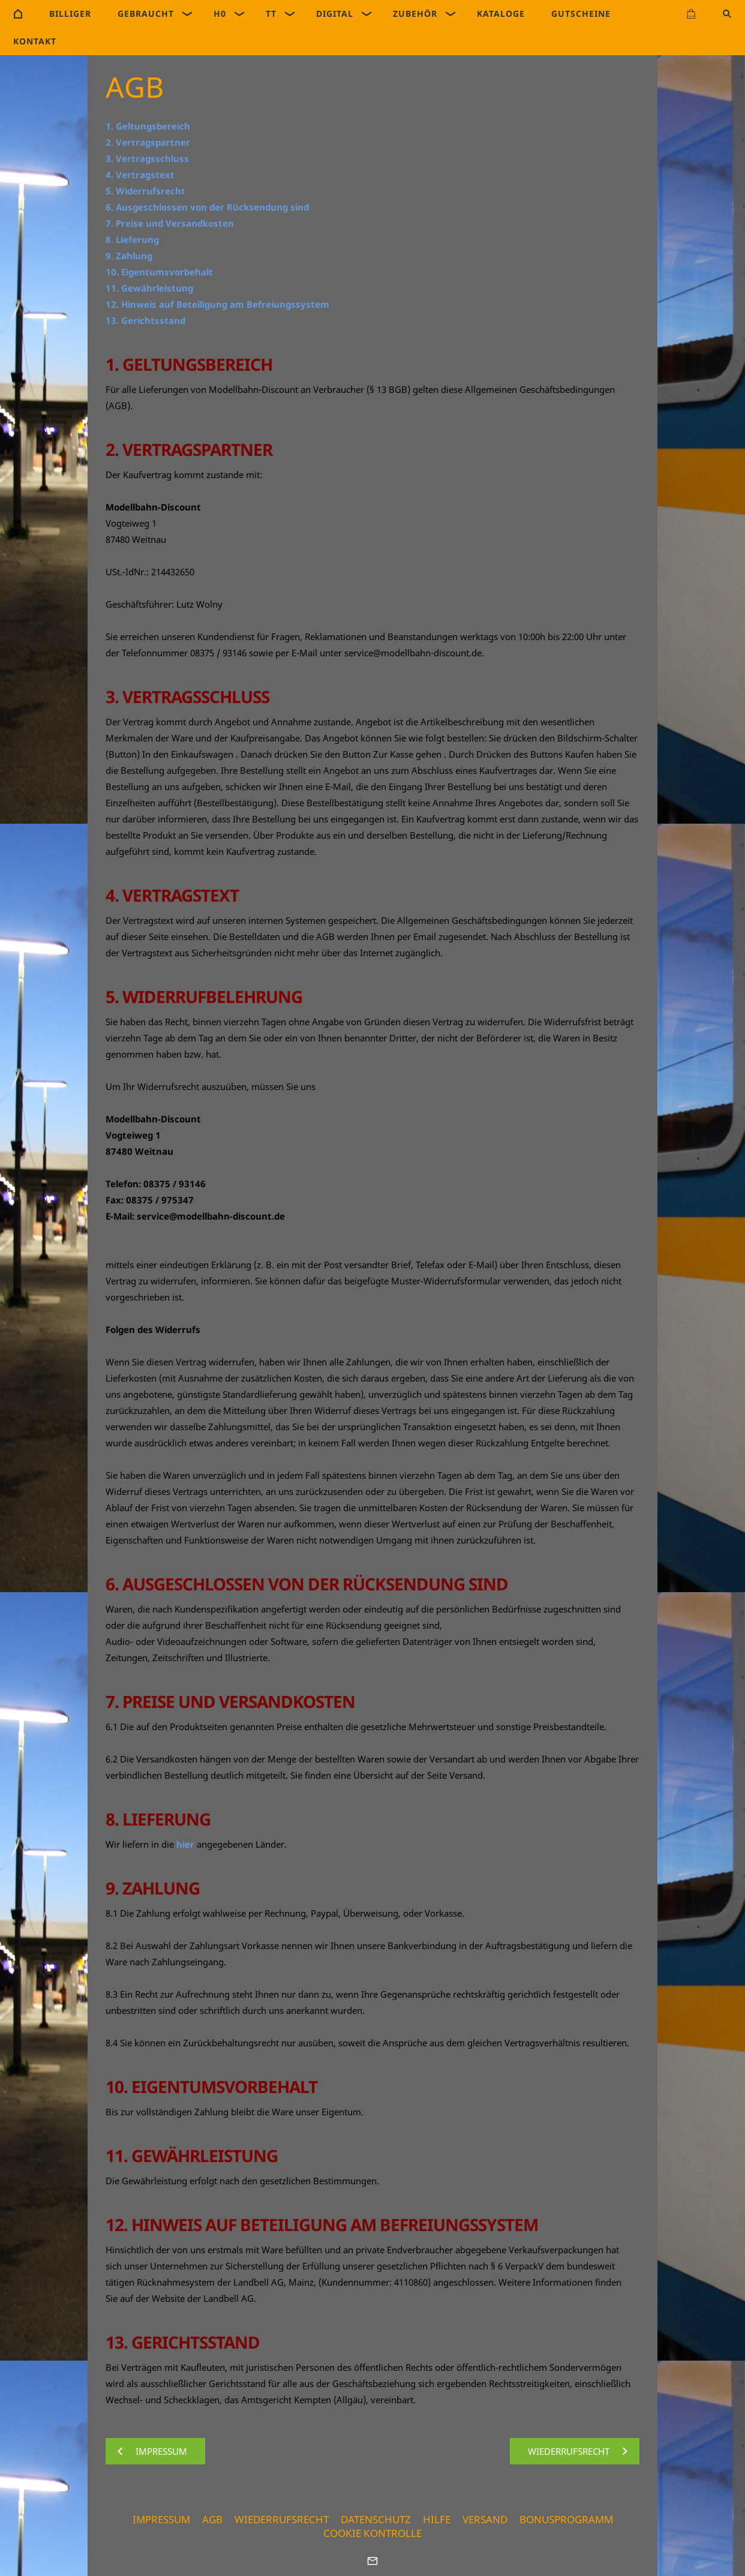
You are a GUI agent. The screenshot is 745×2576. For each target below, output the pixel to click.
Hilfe (436, 2519)
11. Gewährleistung (149, 288)
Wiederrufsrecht (282, 2519)
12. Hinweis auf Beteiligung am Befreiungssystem (217, 304)
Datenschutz (376, 2519)
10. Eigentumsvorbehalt (159, 272)
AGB (212, 2519)
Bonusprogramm (566, 2519)
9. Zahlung (129, 256)
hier (185, 1844)
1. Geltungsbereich (148, 126)
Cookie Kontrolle (372, 2533)
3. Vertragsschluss (147, 158)
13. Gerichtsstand (145, 320)
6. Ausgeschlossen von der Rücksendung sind (207, 207)
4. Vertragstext (140, 175)
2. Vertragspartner (148, 142)
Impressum (161, 2519)
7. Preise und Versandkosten (170, 223)
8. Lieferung (132, 239)
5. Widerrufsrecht (145, 191)
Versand (484, 2519)
